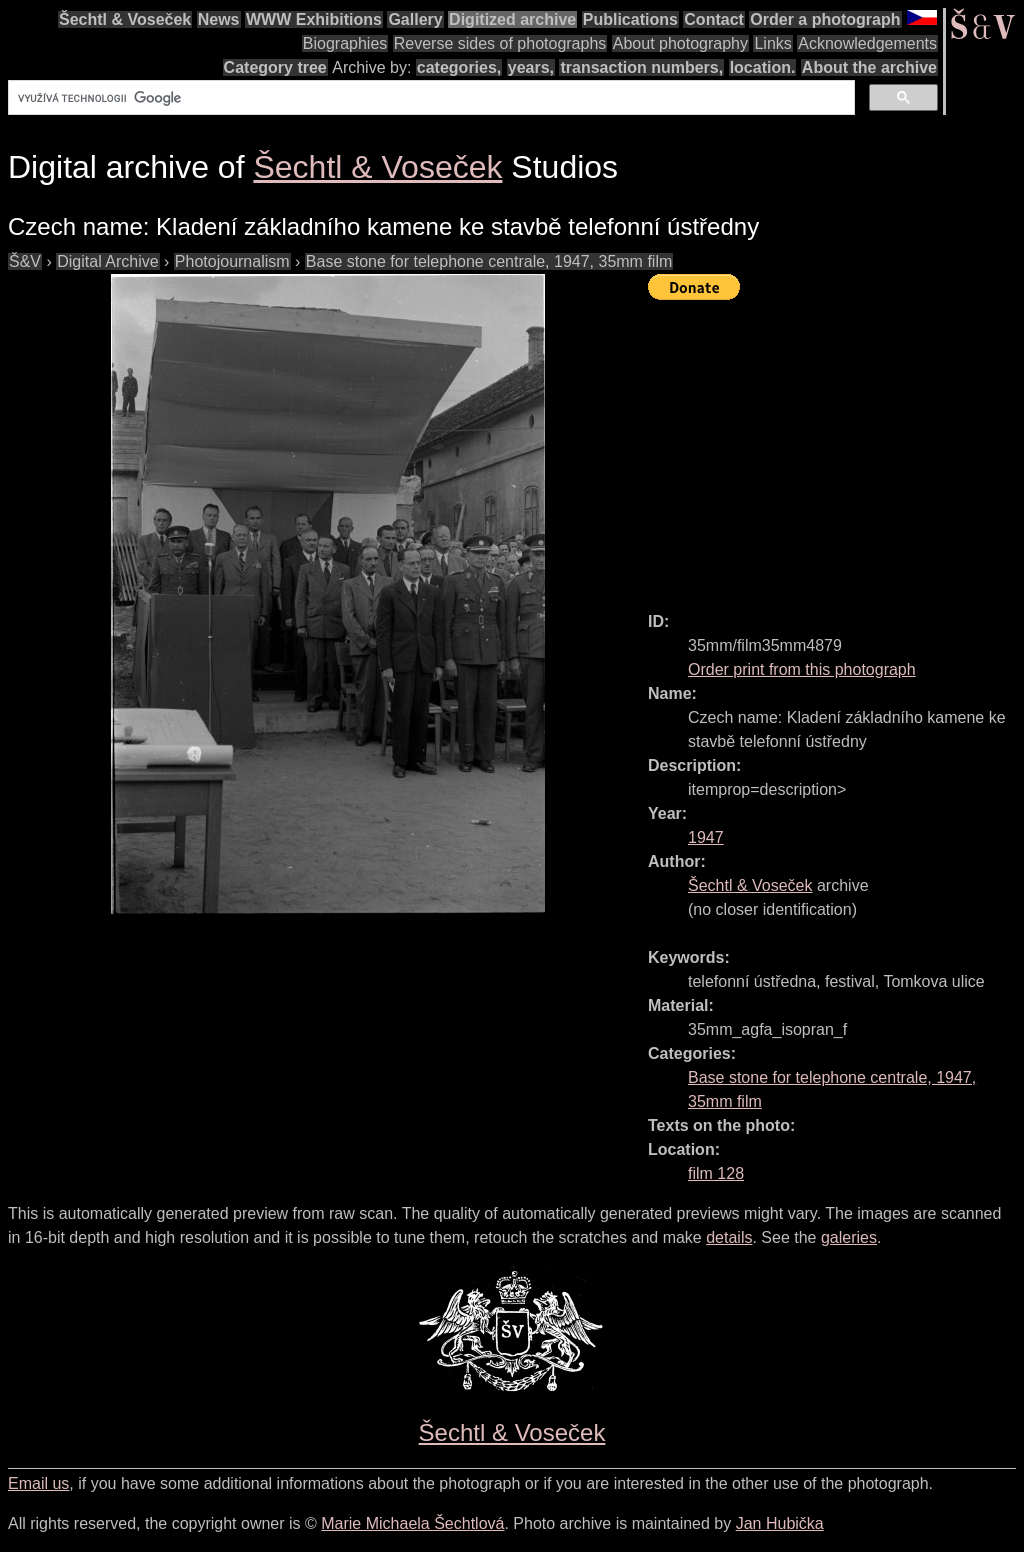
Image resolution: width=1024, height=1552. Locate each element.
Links (772, 43)
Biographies (345, 43)
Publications (630, 19)
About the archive (869, 67)
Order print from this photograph (802, 669)
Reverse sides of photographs (500, 43)
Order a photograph (825, 19)
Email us (38, 1483)
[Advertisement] (836, 447)
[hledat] (429, 98)
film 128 (716, 1173)
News (219, 19)
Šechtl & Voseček (125, 19)
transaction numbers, (641, 67)
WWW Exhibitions (314, 19)
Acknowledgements (867, 43)
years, (531, 67)
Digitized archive (512, 19)
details (729, 1237)
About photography (680, 43)
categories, (459, 67)
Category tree (275, 67)
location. (763, 67)
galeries (849, 1237)
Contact (714, 19)
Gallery (415, 19)
